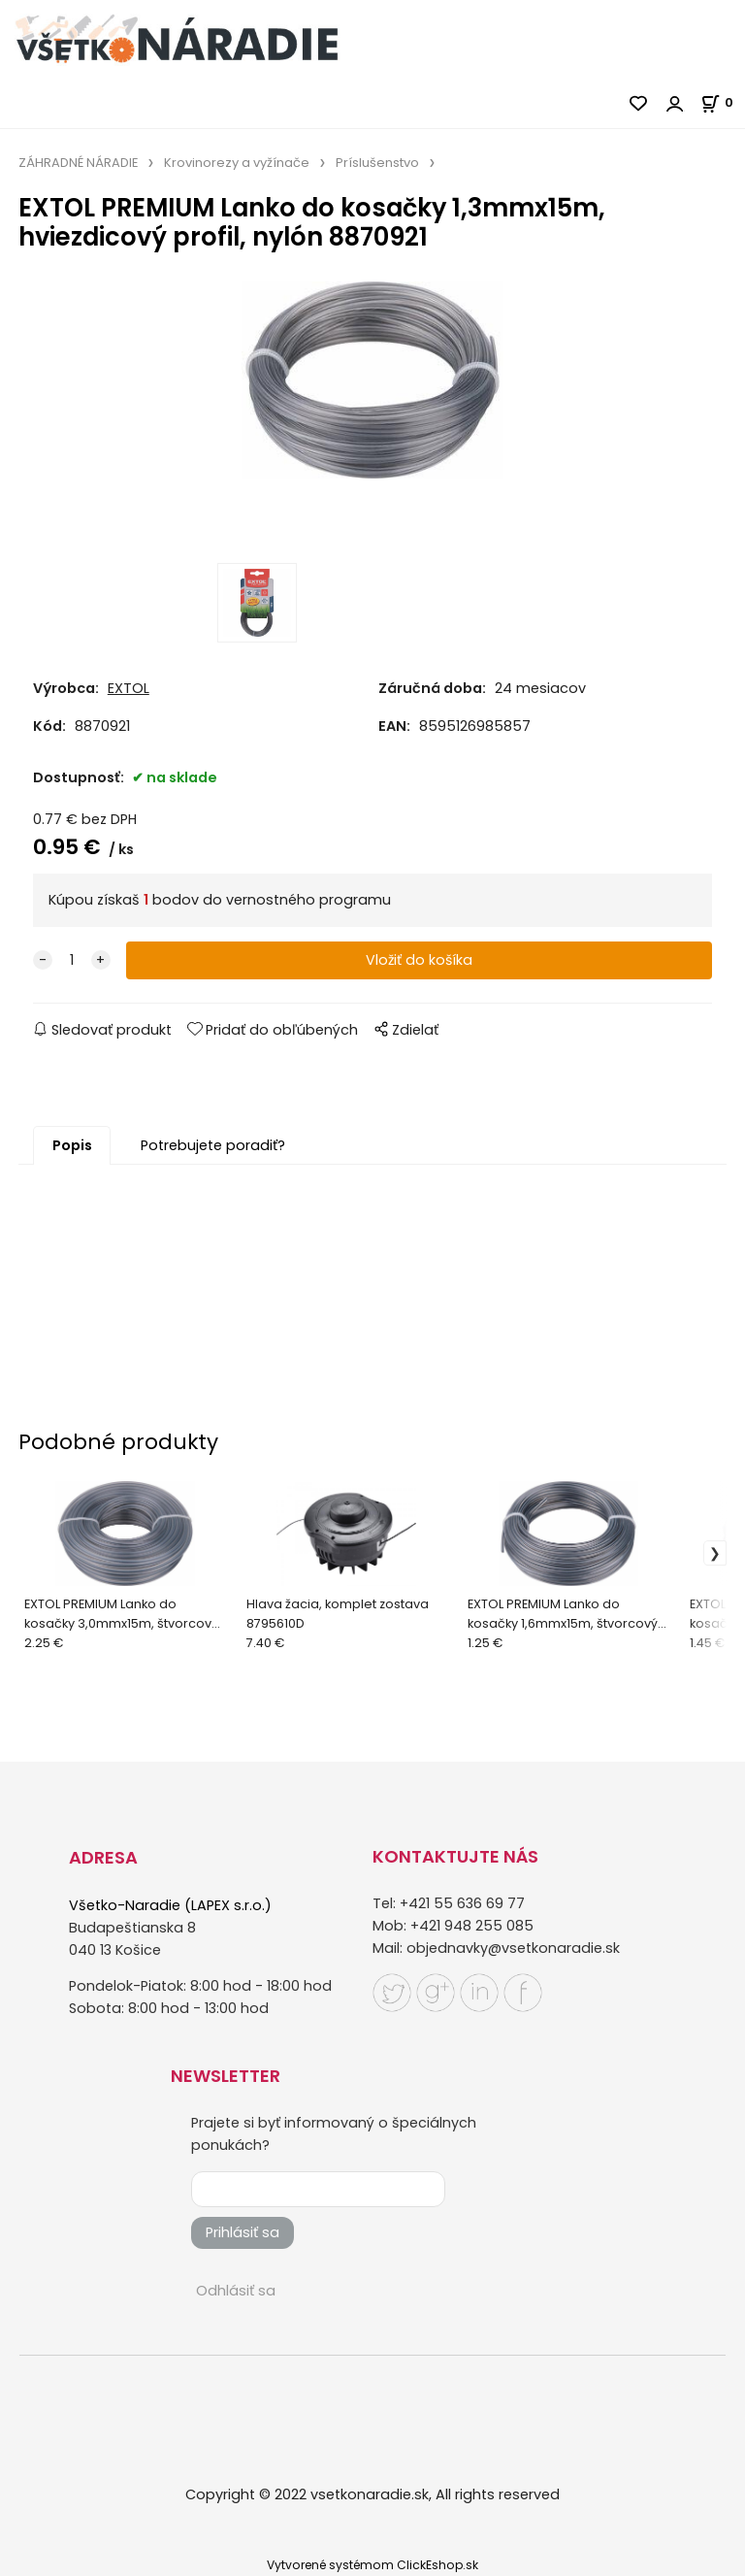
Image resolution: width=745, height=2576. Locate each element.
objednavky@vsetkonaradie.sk (513, 1948)
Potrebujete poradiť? (213, 1145)
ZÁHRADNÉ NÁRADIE (78, 162)
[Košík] (722, 102)
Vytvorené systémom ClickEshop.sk (372, 2565)
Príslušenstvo (377, 162)
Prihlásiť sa (242, 2232)
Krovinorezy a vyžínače (236, 162)
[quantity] (71, 960)
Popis (72, 1145)
